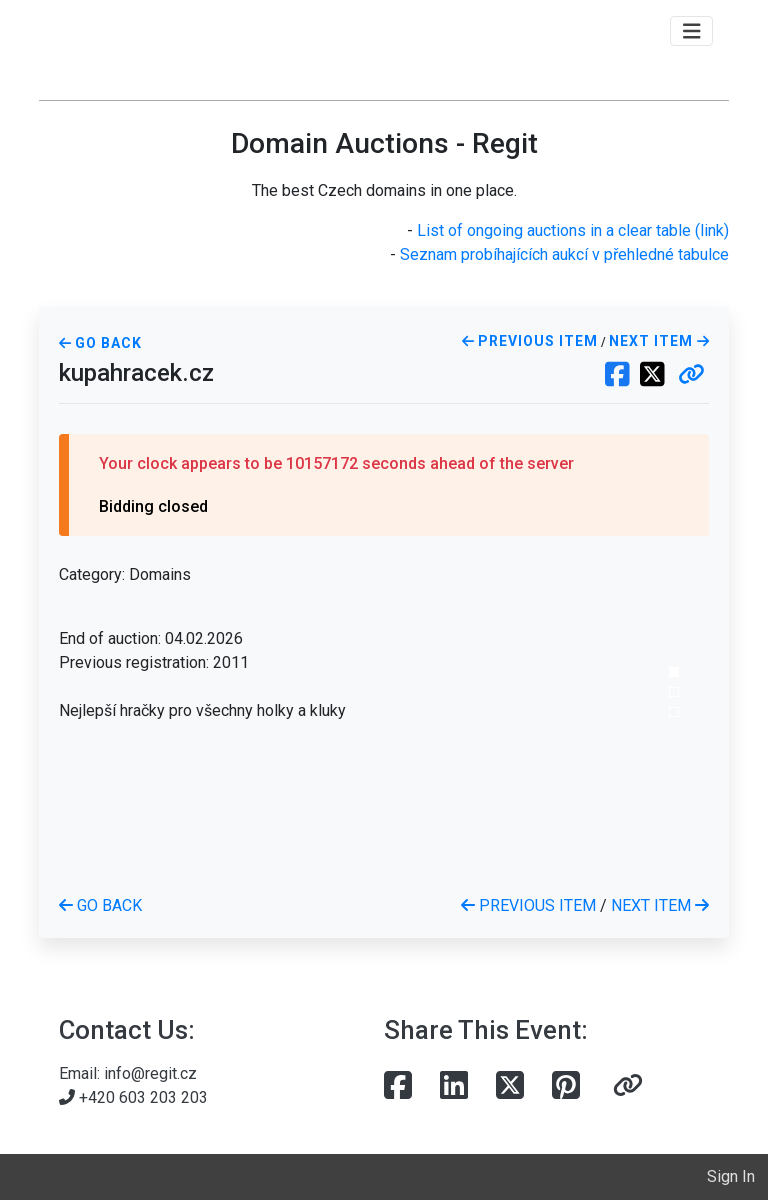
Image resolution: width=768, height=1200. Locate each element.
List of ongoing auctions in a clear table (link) (573, 230)
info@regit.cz (150, 1073)
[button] (691, 376)
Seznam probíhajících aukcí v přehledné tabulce (564, 254)
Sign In (731, 1176)
